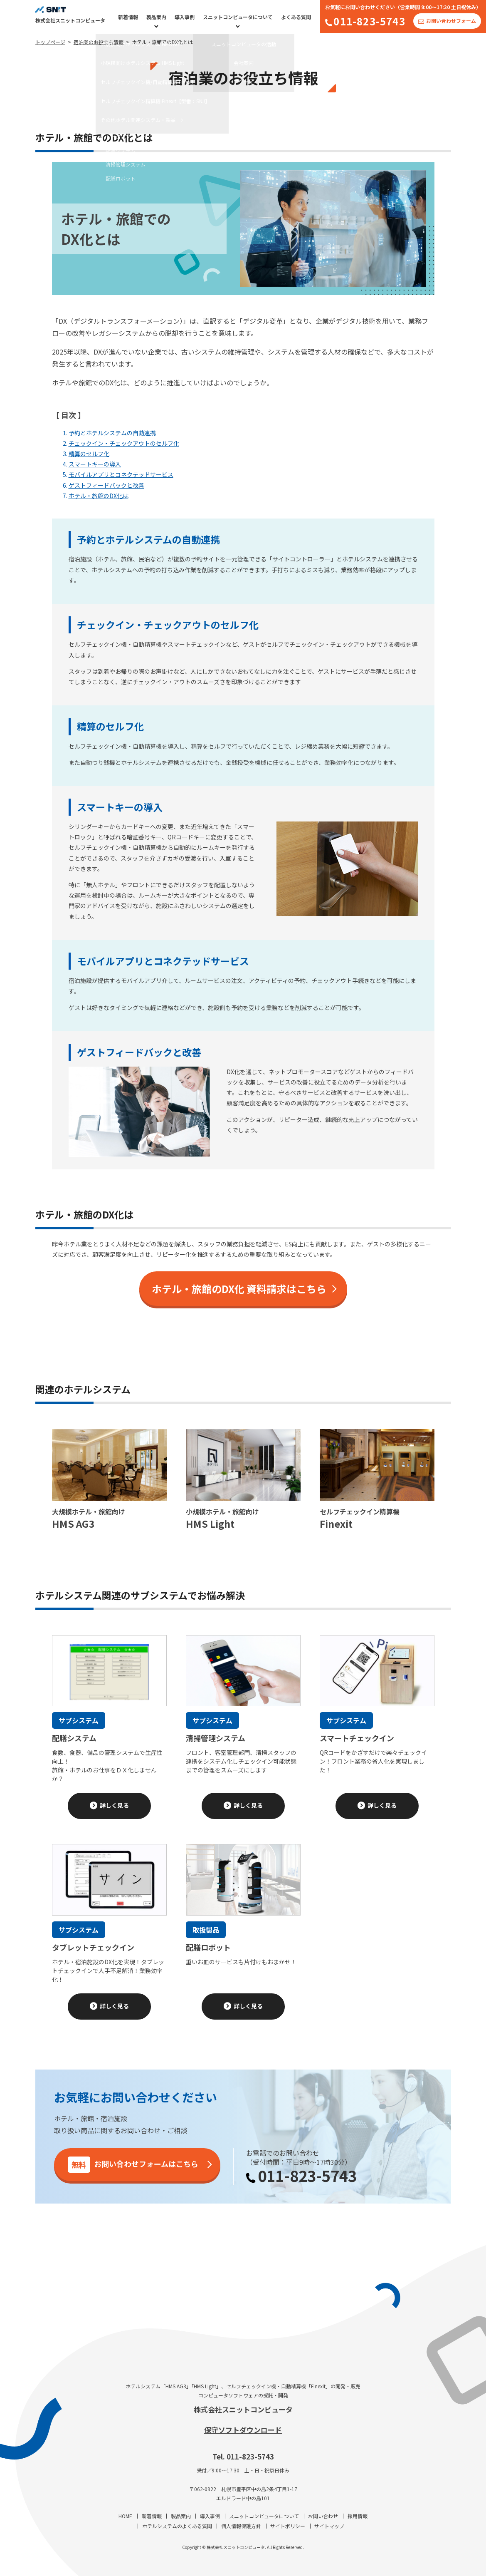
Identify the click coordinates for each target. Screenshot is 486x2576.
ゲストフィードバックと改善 (106, 485)
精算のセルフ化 (89, 453)
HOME (125, 2515)
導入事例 (185, 16)
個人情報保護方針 (241, 2525)
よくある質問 (296, 16)
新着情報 (128, 16)
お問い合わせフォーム (451, 20)
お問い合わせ (323, 2515)
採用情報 (358, 2515)
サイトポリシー (287, 2525)
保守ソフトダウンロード (243, 2430)
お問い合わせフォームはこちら (133, 2165)
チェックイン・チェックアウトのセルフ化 (124, 443)
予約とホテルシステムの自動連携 (112, 433)
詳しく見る (114, 1805)
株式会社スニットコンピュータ (243, 2409)
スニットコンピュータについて (238, 16)
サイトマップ (329, 2525)
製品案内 (156, 16)
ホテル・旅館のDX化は (98, 495)
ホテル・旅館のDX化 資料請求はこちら (239, 1288)
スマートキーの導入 (95, 464)
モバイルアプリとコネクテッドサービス (121, 474)
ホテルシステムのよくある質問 (177, 2525)
